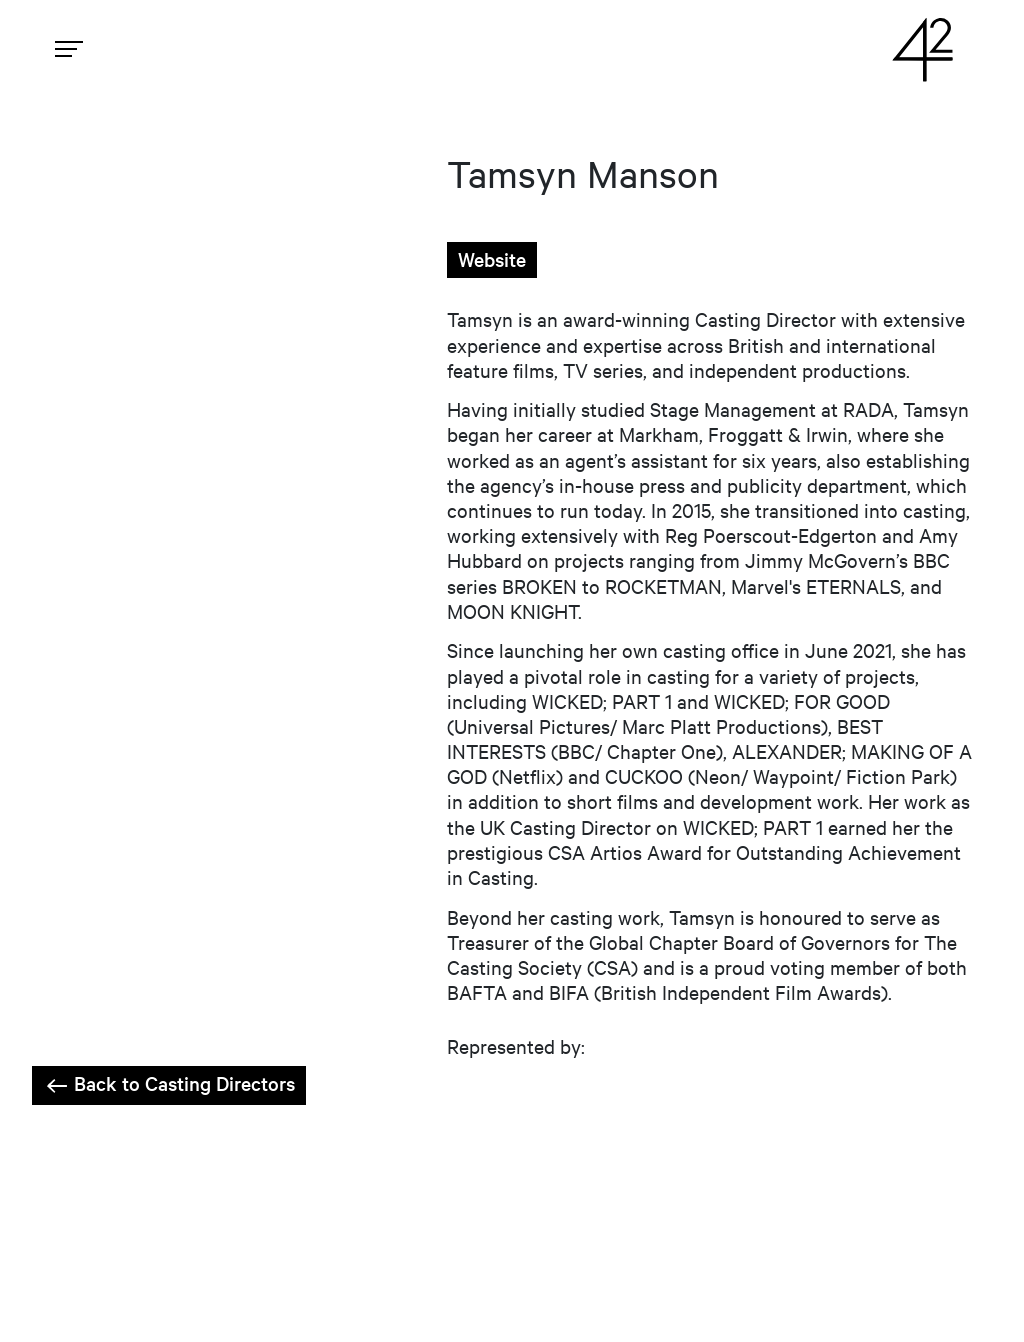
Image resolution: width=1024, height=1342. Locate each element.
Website (492, 259)
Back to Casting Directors (169, 1084)
